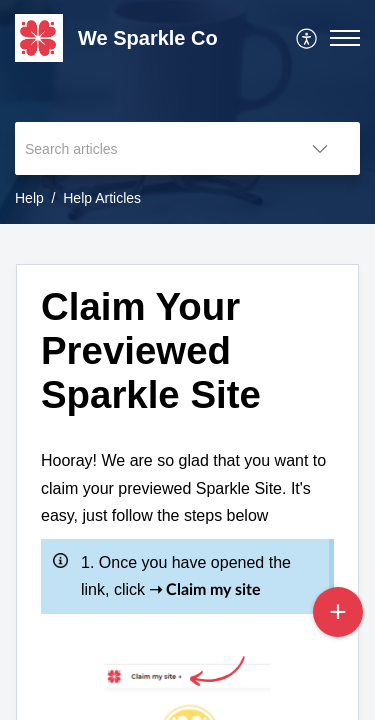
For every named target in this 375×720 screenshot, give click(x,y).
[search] (147, 148)
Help (29, 198)
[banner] (187, 112)
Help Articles (102, 198)
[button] (307, 38)
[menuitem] (307, 38)
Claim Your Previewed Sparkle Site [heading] (151, 350)
